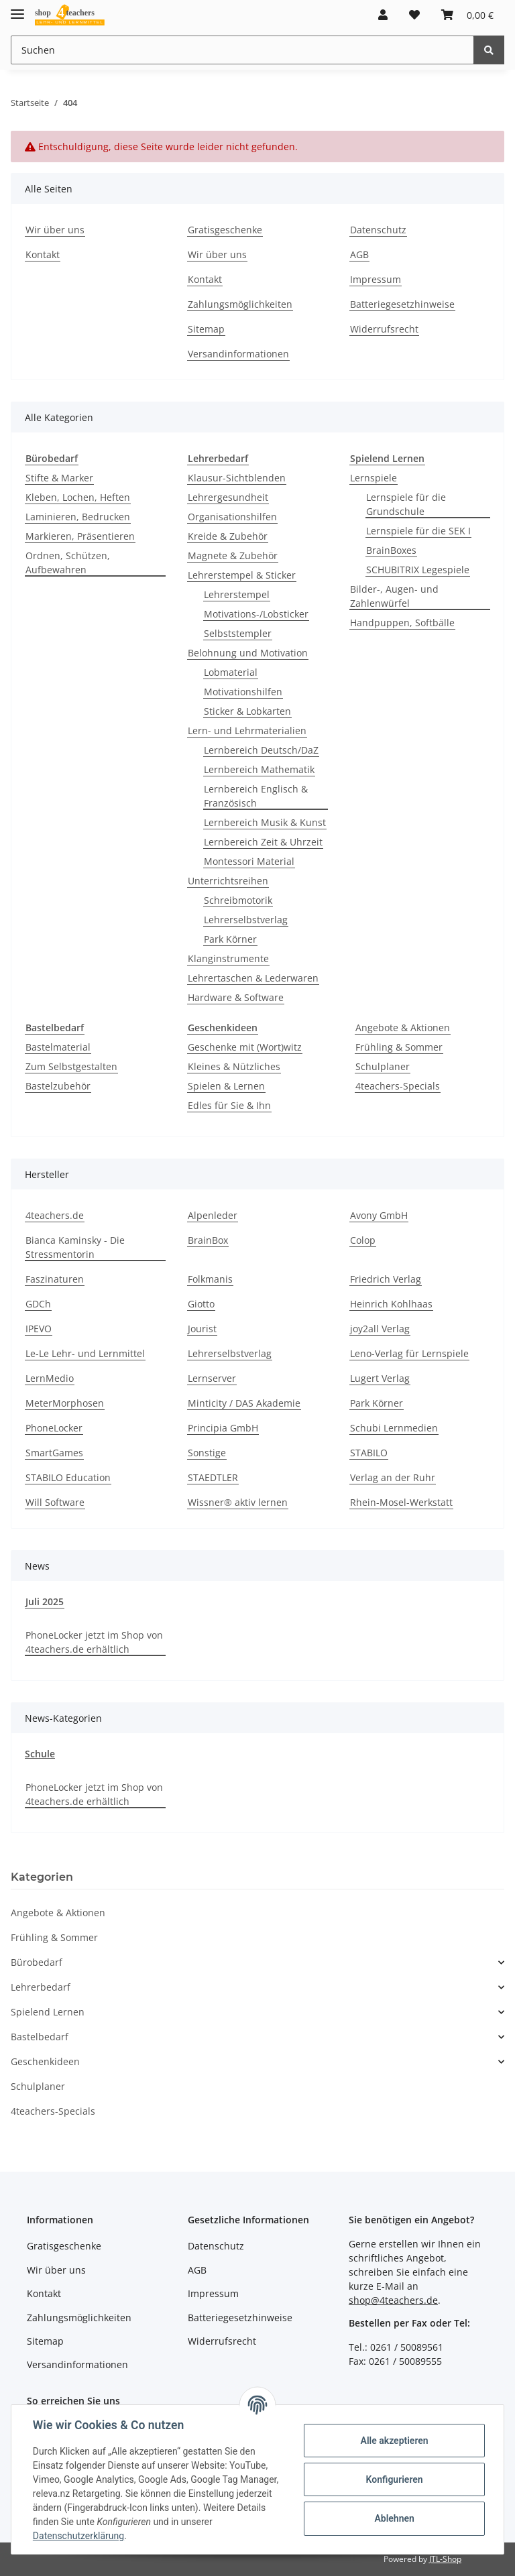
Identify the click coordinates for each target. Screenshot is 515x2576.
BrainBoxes (391, 550)
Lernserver (212, 1378)
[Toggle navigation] (17, 8)
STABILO (369, 1452)
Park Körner (230, 939)
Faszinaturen (54, 1279)
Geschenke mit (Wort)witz (245, 1047)
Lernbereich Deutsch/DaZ (261, 750)
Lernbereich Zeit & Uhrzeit (263, 841)
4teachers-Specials (397, 1085)
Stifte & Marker (59, 477)
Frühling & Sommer (399, 1047)
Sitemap (206, 329)
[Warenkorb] (467, 14)
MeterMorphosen (64, 1403)
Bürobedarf (36, 1962)
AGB (359, 254)
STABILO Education (68, 1477)
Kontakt (42, 254)
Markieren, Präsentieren (80, 536)
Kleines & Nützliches (234, 1066)
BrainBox (208, 1240)
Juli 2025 (44, 1601)
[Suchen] (242, 50)
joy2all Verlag (380, 1328)
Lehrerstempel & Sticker (242, 575)
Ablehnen (394, 2518)
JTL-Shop (445, 2559)
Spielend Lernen (47, 2011)
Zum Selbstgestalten (71, 1066)
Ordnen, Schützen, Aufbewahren (67, 562)
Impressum (375, 279)
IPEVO (38, 1328)
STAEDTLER (213, 1477)
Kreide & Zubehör (228, 536)
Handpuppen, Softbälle (402, 622)
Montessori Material (249, 861)
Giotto (201, 1303)
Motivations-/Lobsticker (256, 613)
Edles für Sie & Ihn (229, 1105)
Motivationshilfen (243, 691)
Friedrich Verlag (385, 1279)
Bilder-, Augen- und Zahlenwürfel (394, 596)
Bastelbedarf (39, 2036)
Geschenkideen (45, 2061)
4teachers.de (54, 1215)
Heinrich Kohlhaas (391, 1303)
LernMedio (49, 1378)
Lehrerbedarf (40, 1987)
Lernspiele (373, 477)
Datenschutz (378, 229)
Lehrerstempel (237, 594)
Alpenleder (212, 1215)
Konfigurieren (393, 2479)
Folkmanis (210, 1279)
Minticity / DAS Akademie (244, 1403)
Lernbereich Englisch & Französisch (256, 795)
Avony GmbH (379, 1215)
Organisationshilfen (232, 516)
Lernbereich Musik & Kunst (265, 822)
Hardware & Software (236, 997)
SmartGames (54, 1452)
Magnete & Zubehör (233, 555)
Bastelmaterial (58, 1047)
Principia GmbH (223, 1427)
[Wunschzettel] (414, 14)
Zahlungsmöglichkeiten (240, 304)
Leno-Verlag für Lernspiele (409, 1353)
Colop (363, 1240)
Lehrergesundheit (228, 497)
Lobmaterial (231, 672)
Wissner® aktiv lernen (238, 1502)
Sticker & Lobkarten (247, 711)
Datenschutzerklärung (78, 2535)
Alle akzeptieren (394, 2440)
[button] (382, 14)
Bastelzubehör (58, 1085)
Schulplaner (382, 1066)
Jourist (202, 1328)
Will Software (54, 1502)
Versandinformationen (238, 353)
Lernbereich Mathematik (259, 769)
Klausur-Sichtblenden (237, 477)
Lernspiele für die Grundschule (406, 504)
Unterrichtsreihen (228, 880)
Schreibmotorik (238, 900)
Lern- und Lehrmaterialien (247, 730)
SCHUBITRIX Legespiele (417, 569)
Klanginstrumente (228, 958)
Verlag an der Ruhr (392, 1477)
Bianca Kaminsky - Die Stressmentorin (75, 1247)
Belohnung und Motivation (248, 652)
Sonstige (207, 1452)
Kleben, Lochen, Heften (77, 497)
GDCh (38, 1303)
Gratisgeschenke (225, 229)
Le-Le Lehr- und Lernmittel (85, 1353)
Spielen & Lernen (226, 1085)
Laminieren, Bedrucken (77, 516)
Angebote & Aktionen (402, 1027)
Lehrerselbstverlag (246, 919)
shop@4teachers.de (393, 2300)
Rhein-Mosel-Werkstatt (401, 1502)
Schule (40, 1753)
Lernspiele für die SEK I (418, 530)
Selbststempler (238, 633)
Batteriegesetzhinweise (402, 304)
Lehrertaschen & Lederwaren (253, 978)
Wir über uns (54, 229)
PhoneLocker (53, 1427)
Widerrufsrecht (384, 329)
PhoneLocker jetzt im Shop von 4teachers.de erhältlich (94, 1642)
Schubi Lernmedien (394, 1427)
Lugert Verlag (380, 1378)
